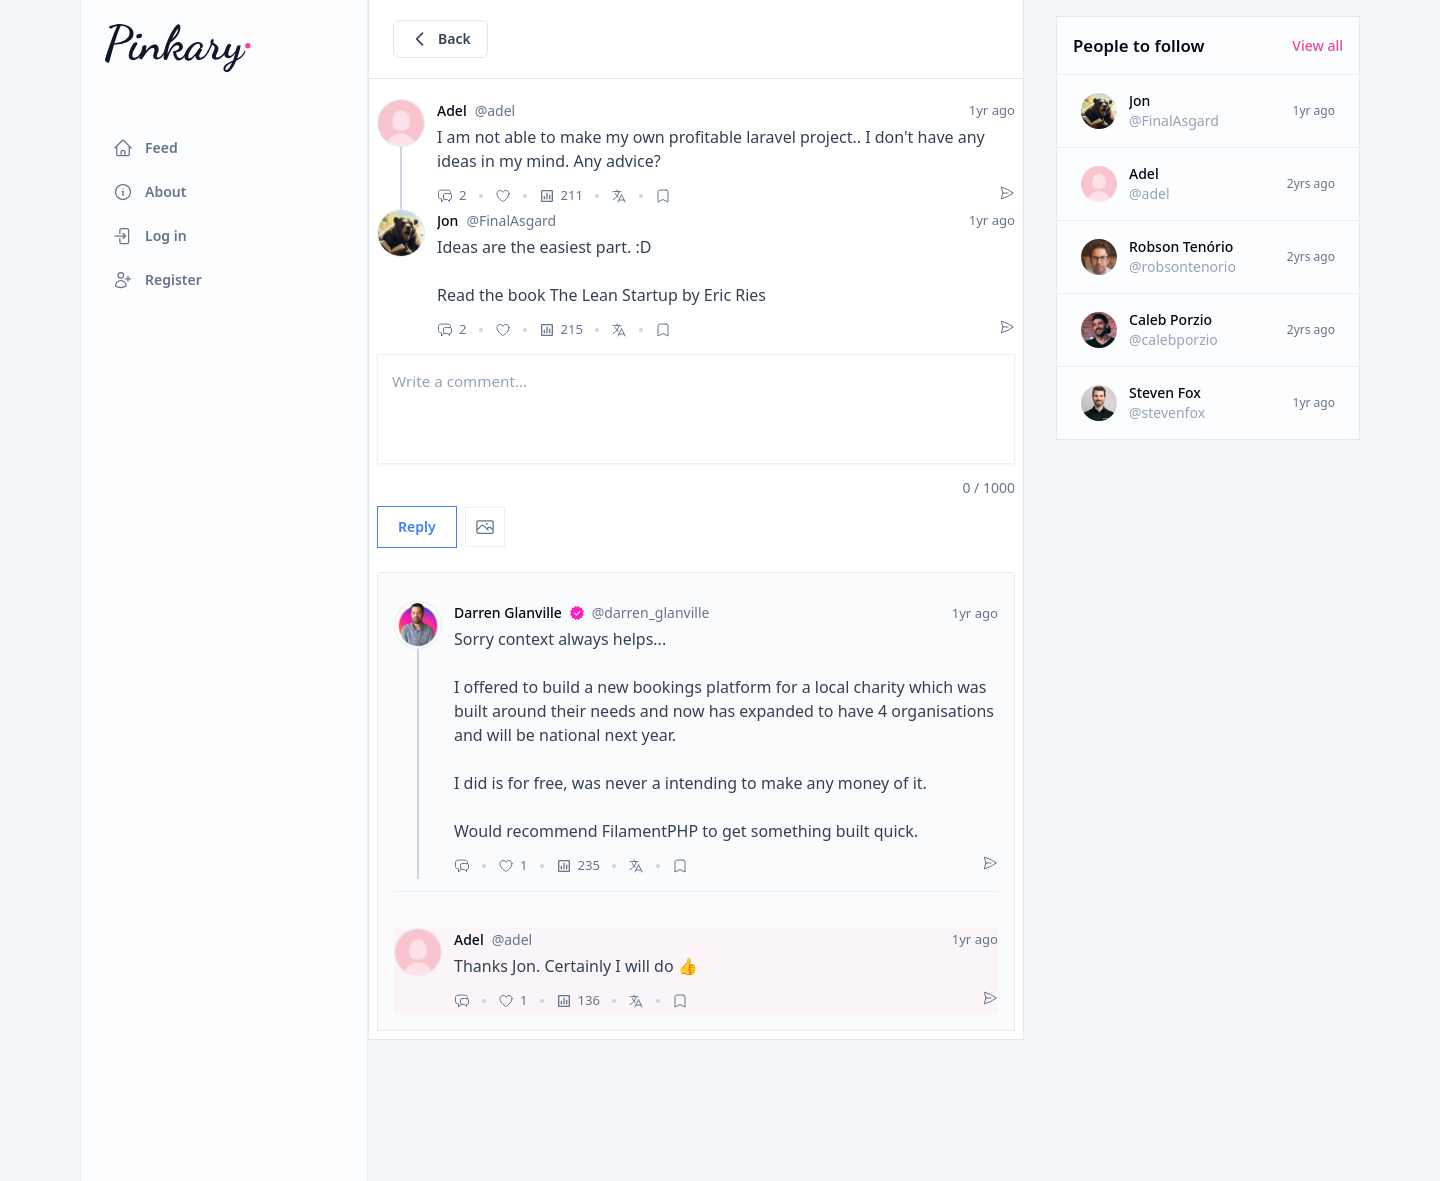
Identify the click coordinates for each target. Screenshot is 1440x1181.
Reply (417, 526)
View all (1317, 45)
